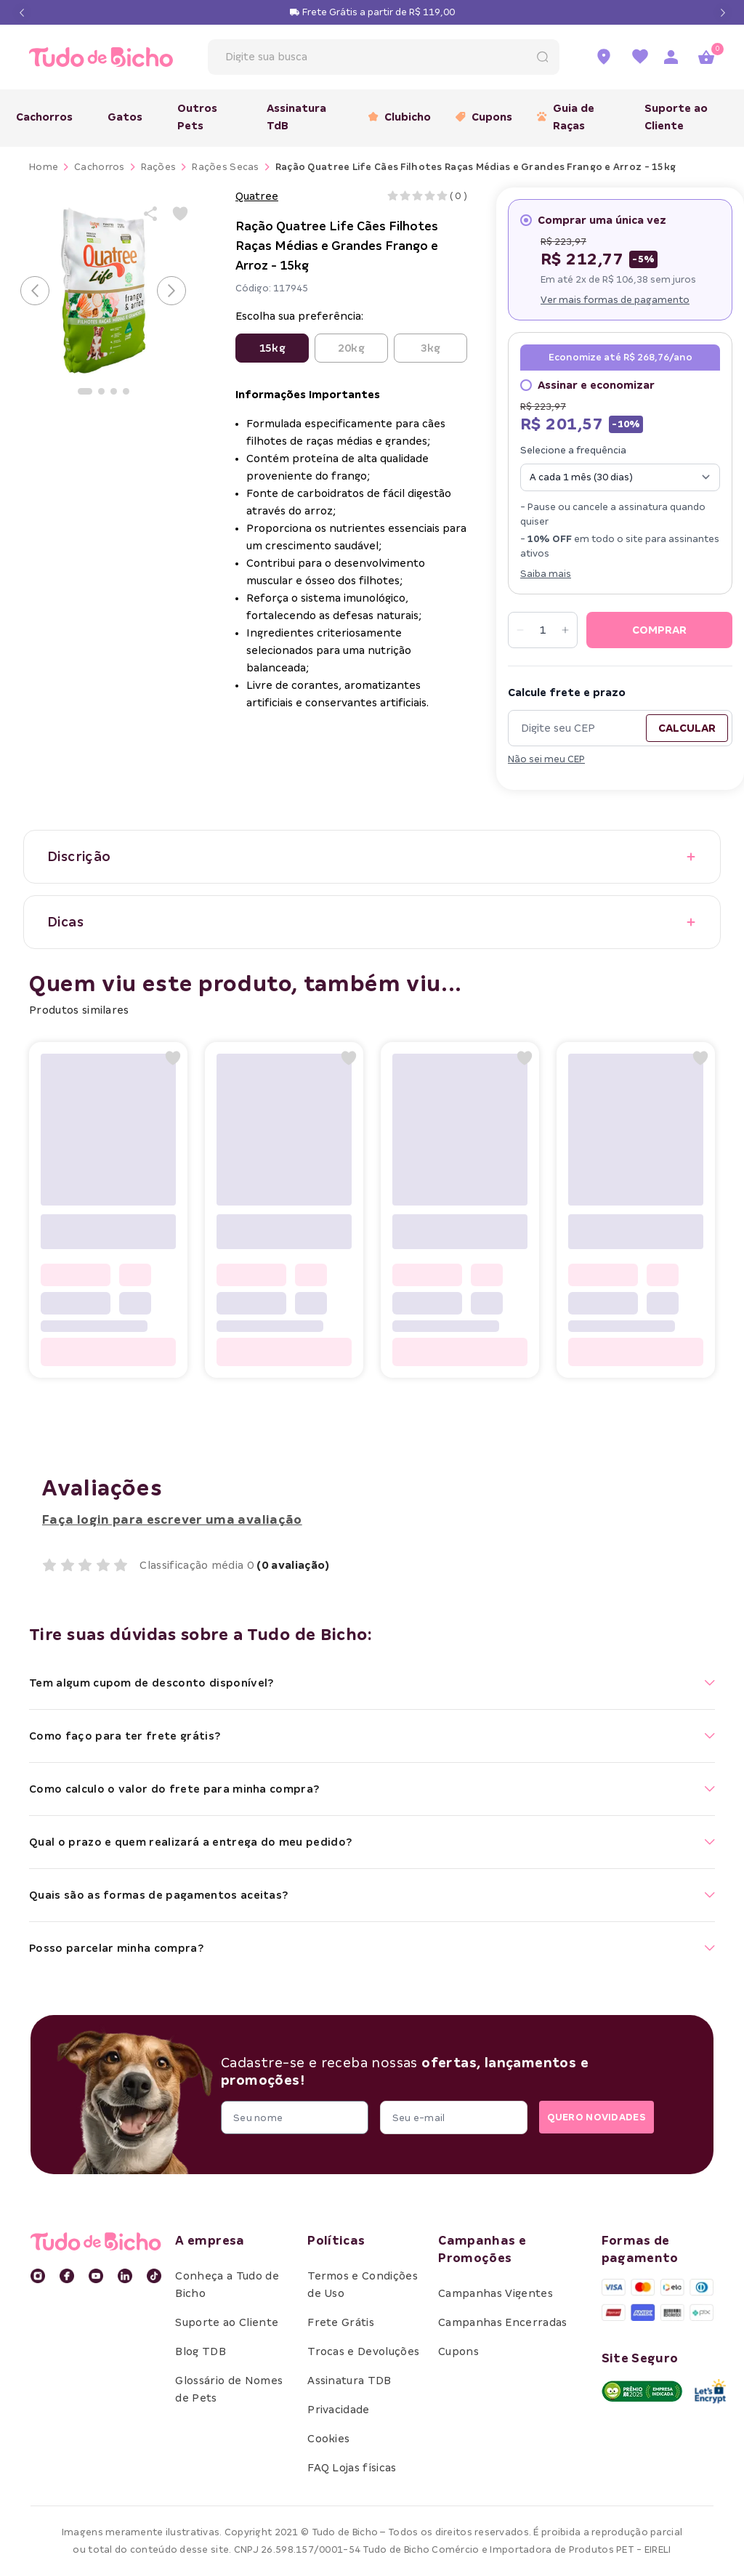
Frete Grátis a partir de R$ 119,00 (378, 12)
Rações (159, 166)
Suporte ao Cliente (676, 117)
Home (43, 166)
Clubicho (394, 117)
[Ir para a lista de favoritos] (640, 57)
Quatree (256, 196)
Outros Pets (197, 117)
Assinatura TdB (296, 117)
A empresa (209, 2241)
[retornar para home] (91, 57)
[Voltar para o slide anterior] (34, 290)
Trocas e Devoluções (363, 2351)
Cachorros (44, 117)
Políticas (336, 2241)
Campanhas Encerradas (502, 2322)
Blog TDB (200, 2351)
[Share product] (151, 213)
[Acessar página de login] (670, 57)
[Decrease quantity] (520, 630)
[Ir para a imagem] (85, 391)
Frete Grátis (340, 2322)
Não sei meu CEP (546, 759)
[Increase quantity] (565, 630)
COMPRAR (659, 630)
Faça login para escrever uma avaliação (172, 1520)
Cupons (479, 117)
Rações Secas (225, 166)
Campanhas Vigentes (495, 2293)
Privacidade (338, 2409)
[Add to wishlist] (180, 213)
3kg (430, 348)
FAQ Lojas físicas (351, 2468)
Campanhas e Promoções (482, 2249)
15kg (272, 348)
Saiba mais (545, 573)
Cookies (328, 2438)
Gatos (125, 117)
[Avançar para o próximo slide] (171, 290)
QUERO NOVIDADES (587, 2117)
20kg (351, 348)
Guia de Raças (565, 117)
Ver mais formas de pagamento (615, 299)
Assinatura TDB (349, 2380)
